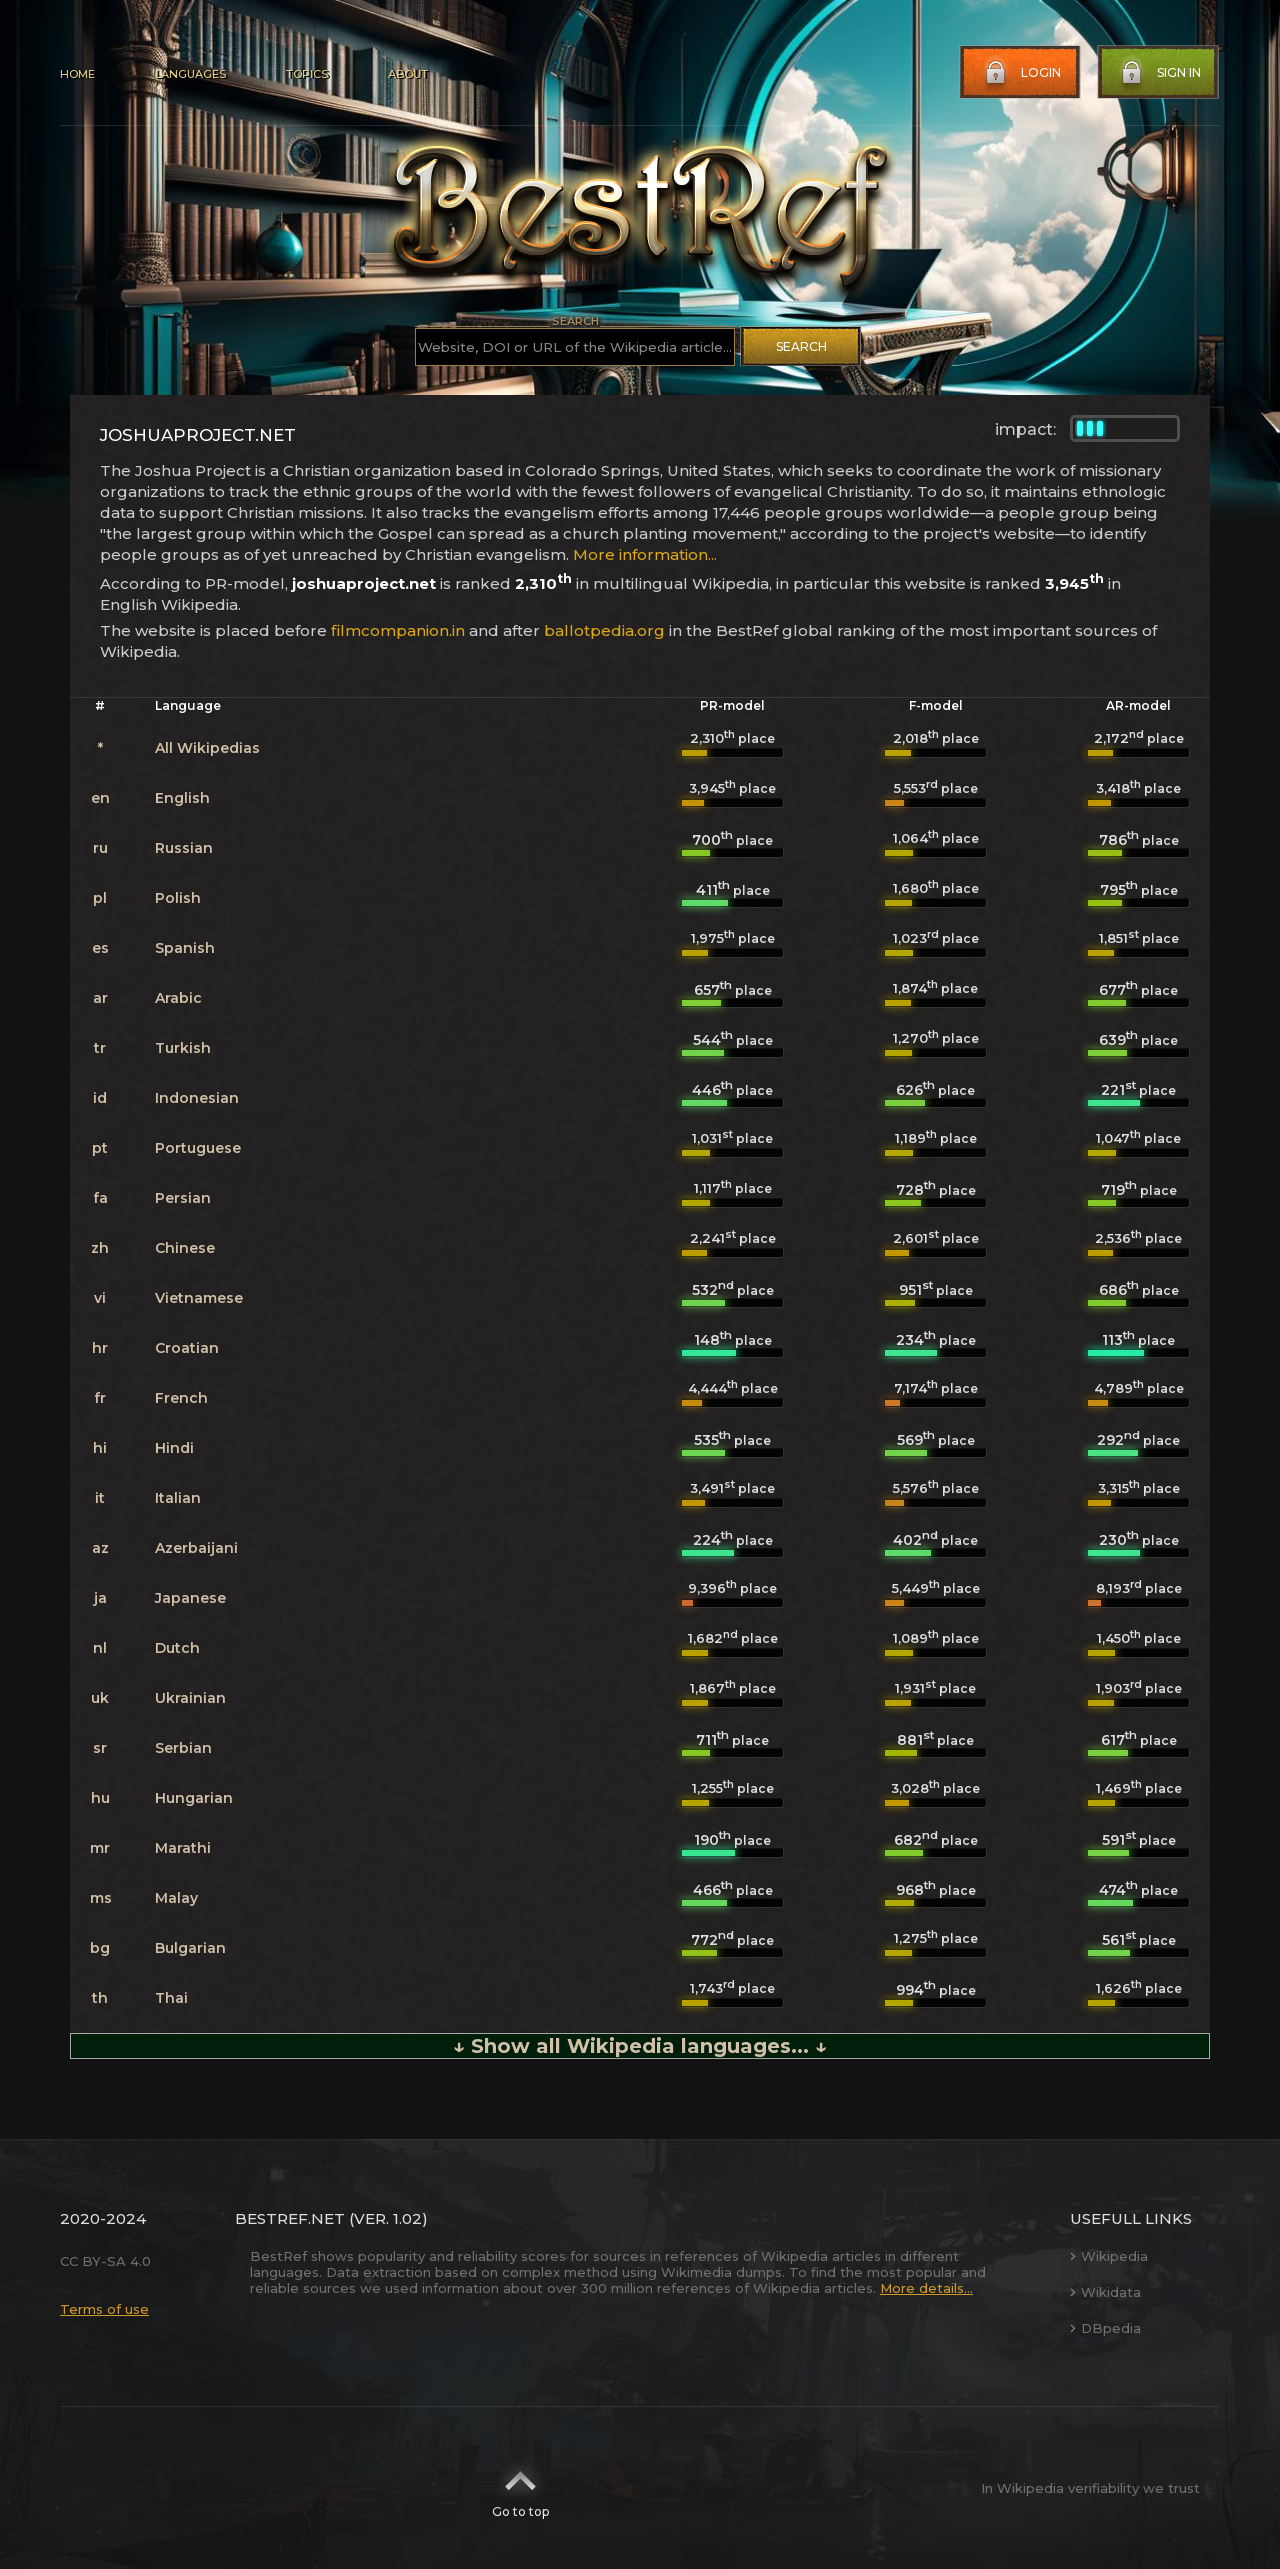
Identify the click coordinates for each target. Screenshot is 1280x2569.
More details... (926, 2288)
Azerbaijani (196, 1548)
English (182, 798)
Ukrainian (190, 1698)
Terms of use (104, 2309)
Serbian (183, 1748)
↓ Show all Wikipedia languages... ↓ (640, 2046)
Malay (176, 1898)
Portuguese (198, 1148)
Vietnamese (199, 1298)
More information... (645, 554)
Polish (178, 898)
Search (801, 346)
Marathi (183, 1848)
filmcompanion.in (398, 630)
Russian (184, 848)
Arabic (178, 998)
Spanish (185, 948)
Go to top (520, 2488)
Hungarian (194, 1798)
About (408, 74)
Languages (190, 74)
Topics (307, 74)
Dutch (177, 1648)
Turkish (183, 1048)
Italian (178, 1498)
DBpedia (1105, 2328)
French (181, 1398)
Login (1021, 73)
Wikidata (1105, 2292)
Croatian (187, 1348)
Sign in (1159, 73)
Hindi (174, 1448)
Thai (171, 1998)
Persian (183, 1198)
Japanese (190, 1598)
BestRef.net (290, 2218)
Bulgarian (190, 1948)
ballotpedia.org (604, 630)
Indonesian (197, 1098)
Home (77, 74)
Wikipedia (1109, 2256)
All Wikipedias (207, 748)
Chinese (185, 1248)
